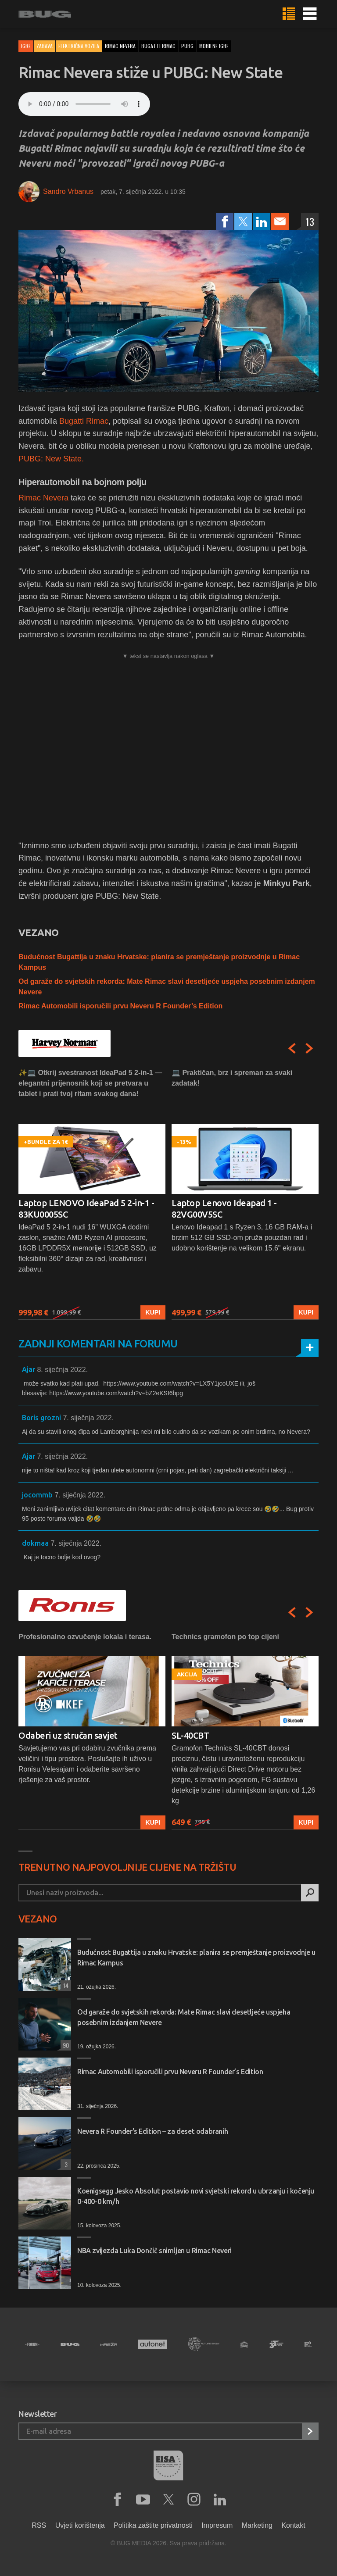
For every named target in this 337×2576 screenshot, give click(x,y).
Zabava (44, 46)
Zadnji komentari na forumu (97, 1344)
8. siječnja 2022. (62, 1369)
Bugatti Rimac (83, 421)
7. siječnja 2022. (88, 1418)
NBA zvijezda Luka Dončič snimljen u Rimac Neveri (154, 2250)
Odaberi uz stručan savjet (68, 1735)
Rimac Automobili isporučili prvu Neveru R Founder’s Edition (120, 1006)
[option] (91, 1194)
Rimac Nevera (43, 497)
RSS (39, 2525)
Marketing (257, 2525)
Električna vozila (78, 46)
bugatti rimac (158, 46)
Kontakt (293, 2525)
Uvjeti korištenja (80, 2525)
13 (309, 221)
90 (65, 2045)
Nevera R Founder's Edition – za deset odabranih (152, 2131)
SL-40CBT (190, 1735)
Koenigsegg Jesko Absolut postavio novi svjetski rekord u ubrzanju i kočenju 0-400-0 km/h (195, 2196)
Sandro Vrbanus (68, 191)
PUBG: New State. (51, 458)
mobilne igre (214, 46)
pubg (187, 46)
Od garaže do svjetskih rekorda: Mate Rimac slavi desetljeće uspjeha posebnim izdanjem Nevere (183, 2017)
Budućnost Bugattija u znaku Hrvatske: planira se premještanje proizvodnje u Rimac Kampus (196, 1957)
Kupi (153, 1312)
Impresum (217, 2525)
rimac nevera (120, 46)
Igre (26, 46)
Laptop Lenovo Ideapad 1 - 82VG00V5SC (224, 1208)
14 (64, 1985)
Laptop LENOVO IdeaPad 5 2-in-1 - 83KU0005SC (86, 1208)
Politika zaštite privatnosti (153, 2525)
